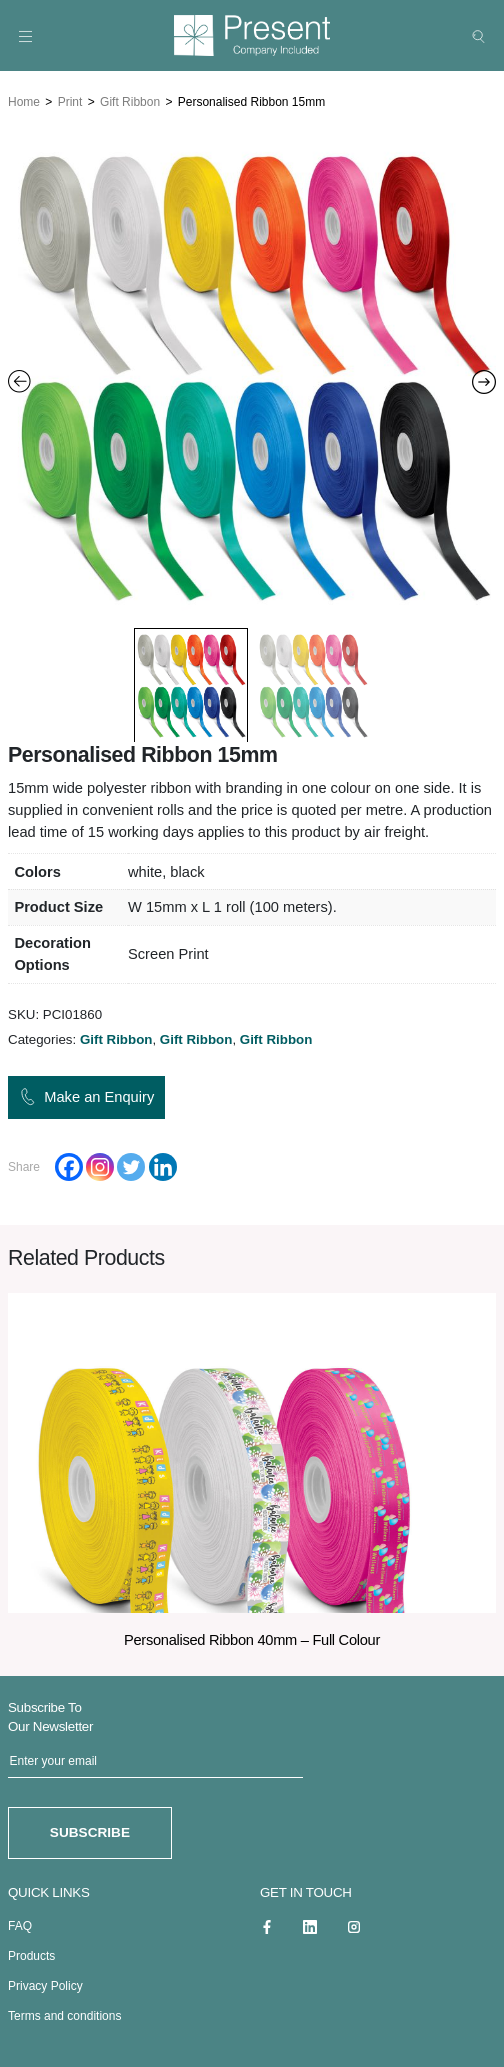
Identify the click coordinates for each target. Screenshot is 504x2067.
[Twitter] (131, 1163)
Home (24, 98)
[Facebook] (69, 1163)
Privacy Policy (45, 1980)
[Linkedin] (163, 1163)
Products (31, 1950)
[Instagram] (100, 1163)
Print (70, 98)
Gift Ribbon (130, 98)
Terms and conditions (64, 2010)
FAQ (20, 1920)
